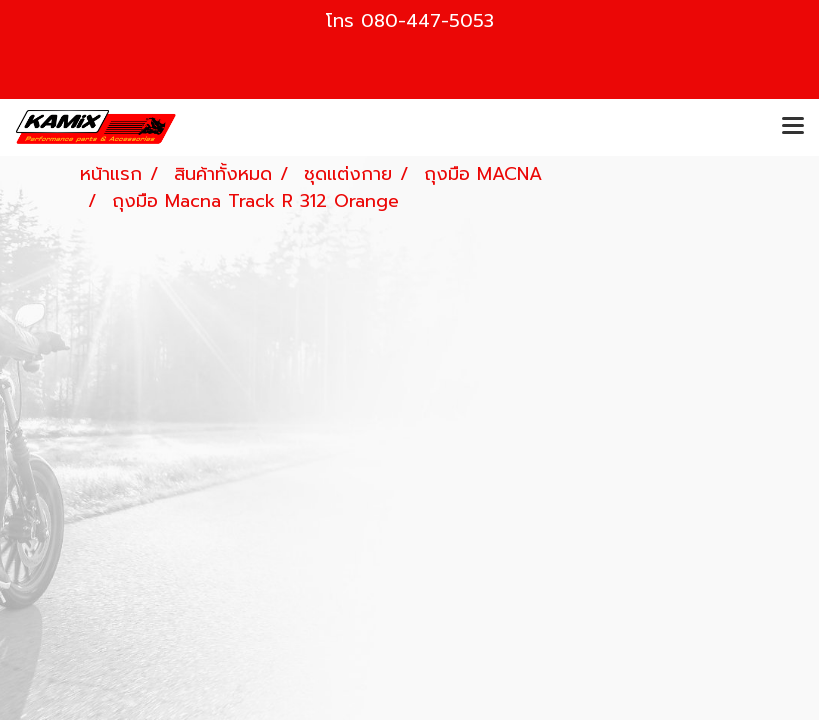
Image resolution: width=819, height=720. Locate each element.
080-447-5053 (427, 21)
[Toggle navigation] (793, 127)
